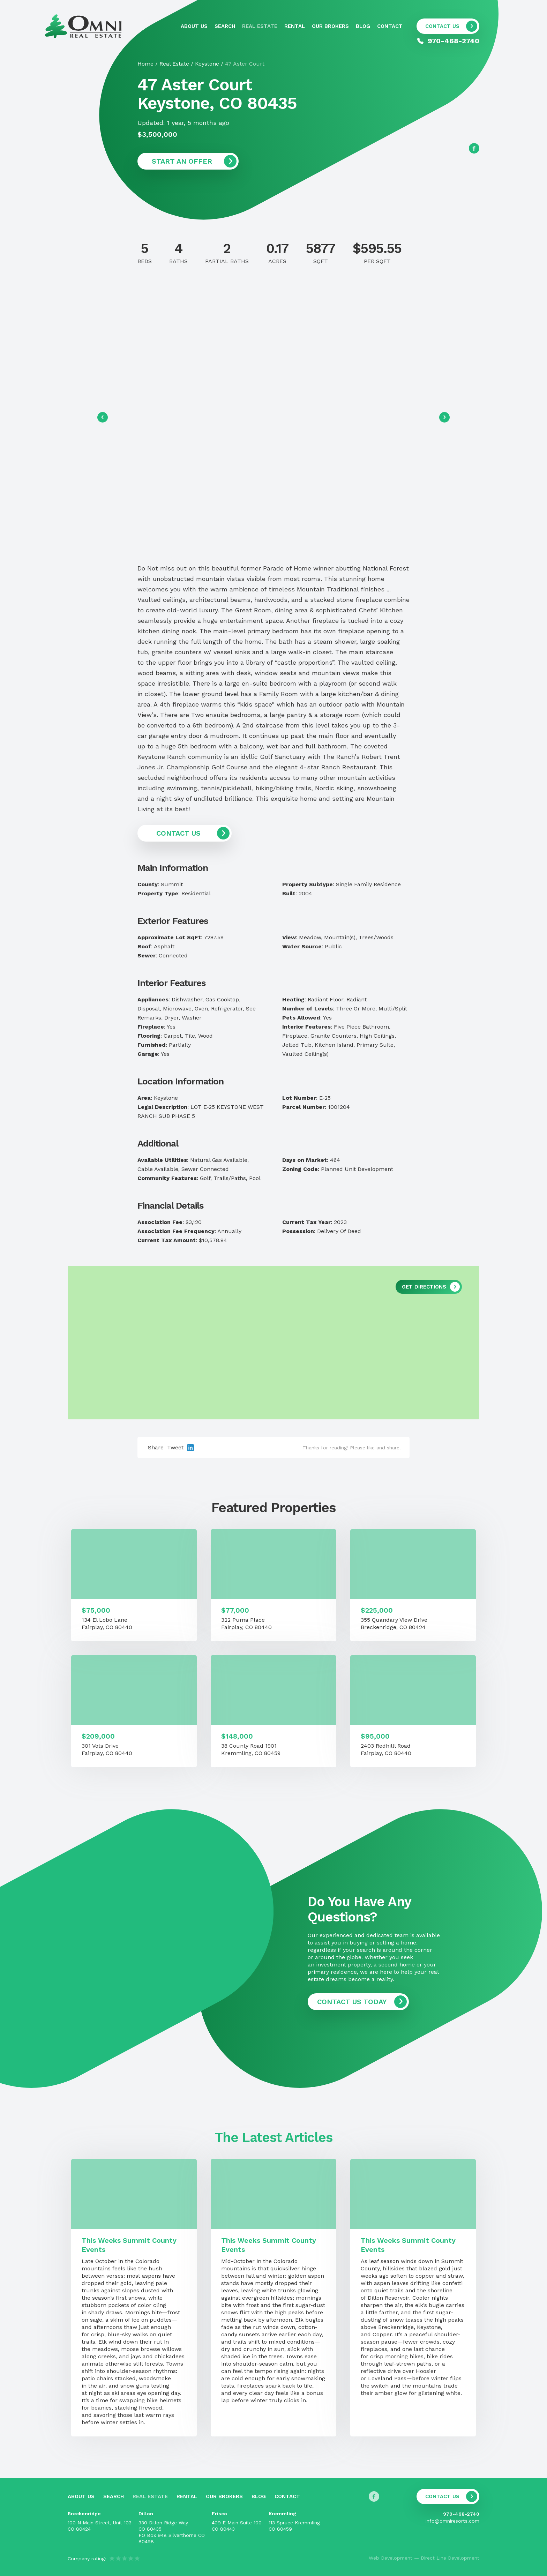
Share (156, 1447)
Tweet (175, 1447)
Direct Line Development (450, 2558)
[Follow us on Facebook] (474, 148)
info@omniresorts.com (452, 2521)
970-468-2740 (461, 2514)
